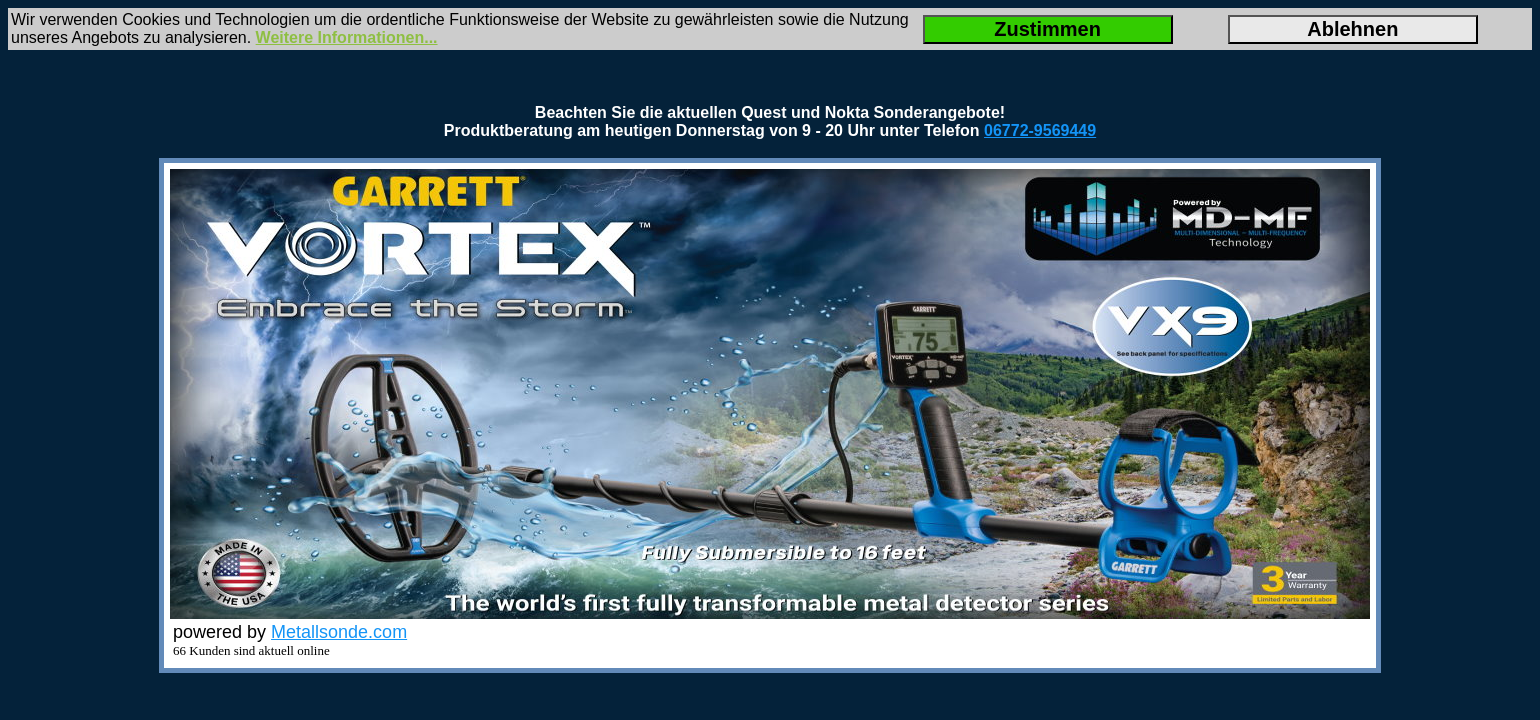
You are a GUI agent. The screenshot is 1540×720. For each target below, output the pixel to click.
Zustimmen (1047, 29)
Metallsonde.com (339, 632)
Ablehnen (1352, 29)
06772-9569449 (1040, 130)
